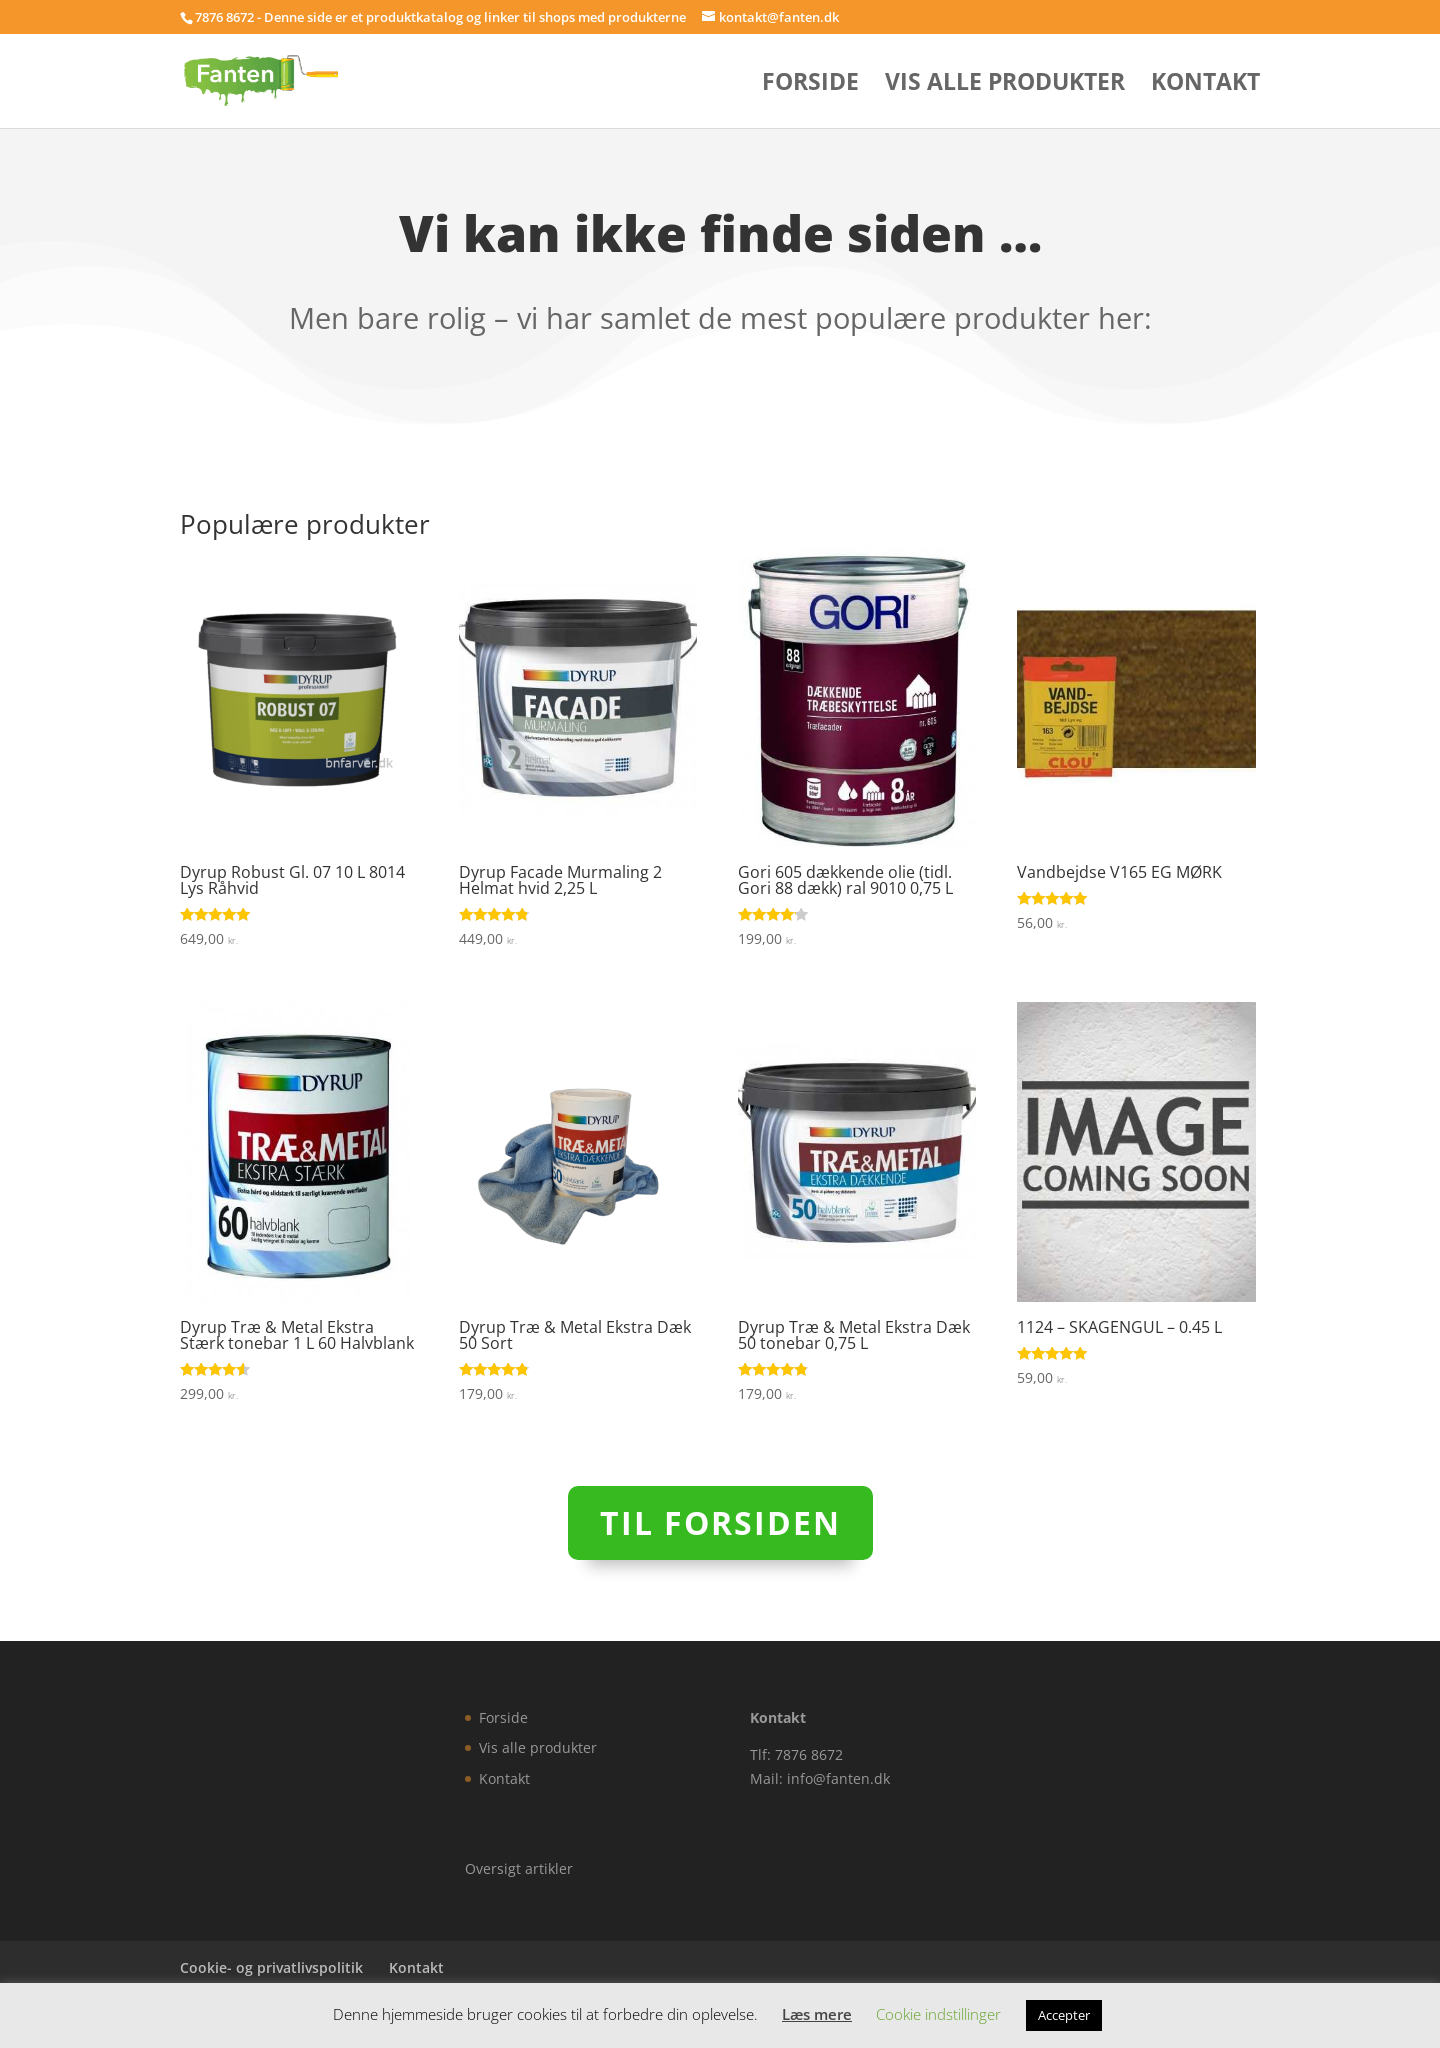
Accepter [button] (1064, 2015)
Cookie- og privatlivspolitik (271, 1967)
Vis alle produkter (1005, 85)
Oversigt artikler (519, 1868)
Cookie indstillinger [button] (938, 2014)
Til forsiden (720, 1522)
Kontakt (1205, 85)
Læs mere (817, 2014)
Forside (810, 85)
